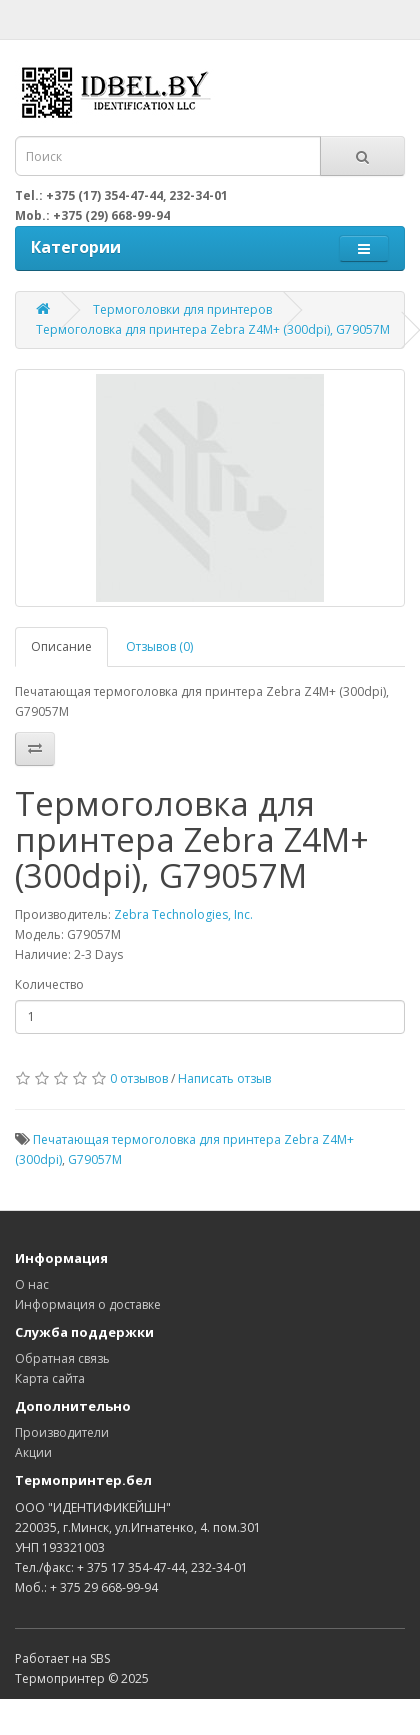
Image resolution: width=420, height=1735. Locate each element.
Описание (61, 646)
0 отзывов (139, 1078)
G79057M (95, 1159)
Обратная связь (62, 1358)
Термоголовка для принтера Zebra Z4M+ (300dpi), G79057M (213, 329)
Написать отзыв (224, 1078)
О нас (32, 1284)
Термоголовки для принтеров (182, 309)
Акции (33, 1452)
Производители (62, 1432)
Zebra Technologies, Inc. (183, 914)
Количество (49, 984)
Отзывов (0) (159, 646)
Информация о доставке (88, 1304)
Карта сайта (50, 1378)
